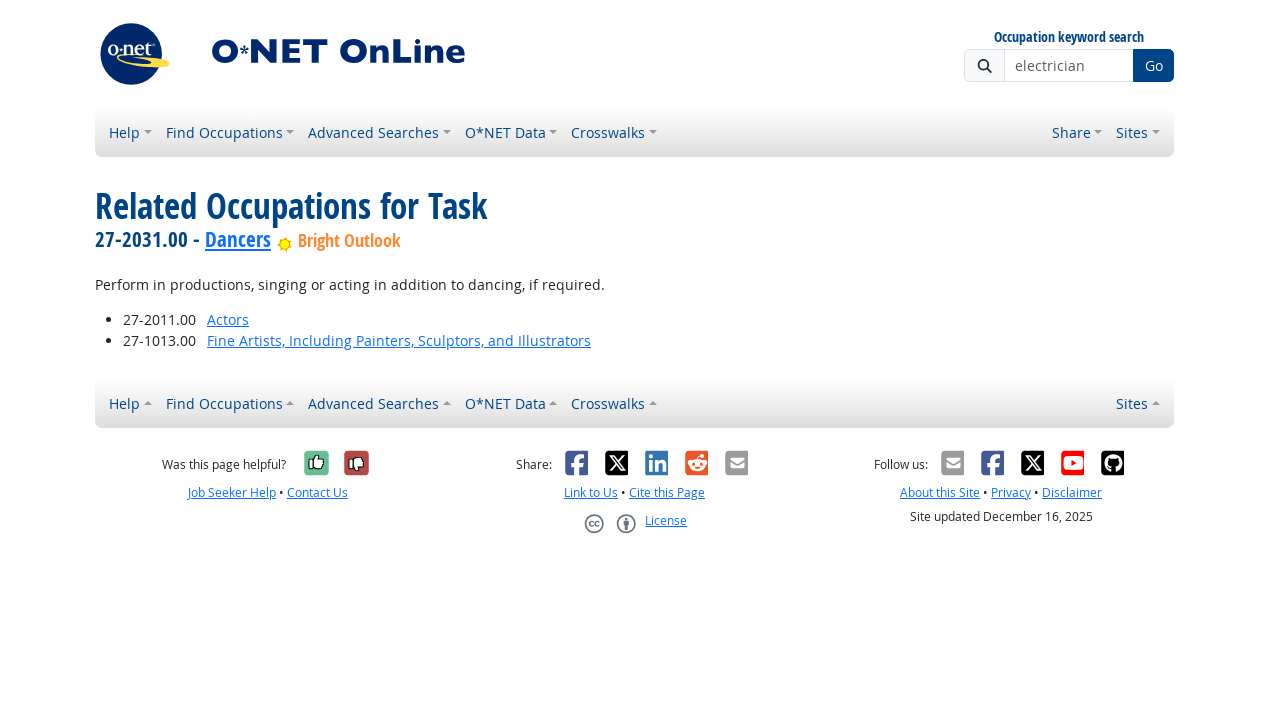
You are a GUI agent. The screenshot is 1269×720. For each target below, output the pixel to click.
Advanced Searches (373, 132)
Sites (1132, 132)
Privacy (1011, 492)
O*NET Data (505, 132)
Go (1154, 65)
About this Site (940, 492)
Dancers (238, 239)
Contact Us (317, 492)
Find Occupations (224, 132)
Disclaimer (1072, 492)
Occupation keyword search (1069, 37)
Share (1071, 132)
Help (124, 132)
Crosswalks (608, 132)
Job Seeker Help (232, 492)
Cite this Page (667, 492)
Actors (228, 319)
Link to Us (591, 492)
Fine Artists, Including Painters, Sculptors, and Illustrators (399, 340)
